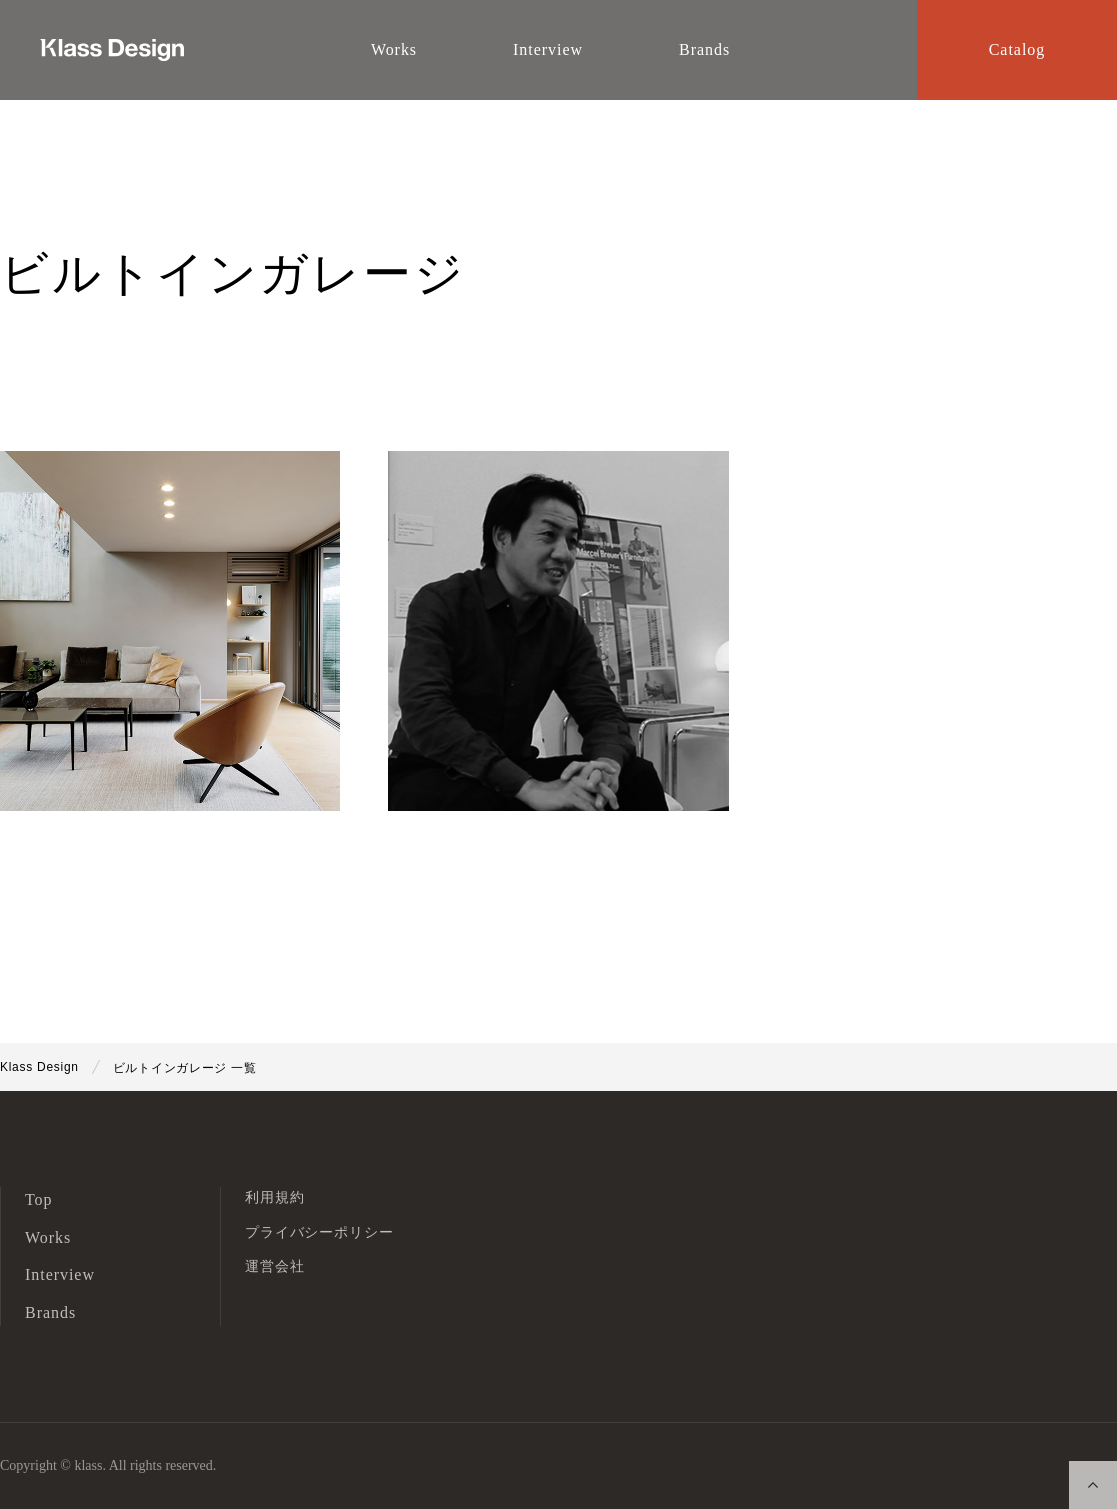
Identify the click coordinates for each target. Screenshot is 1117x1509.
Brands (50, 1312)
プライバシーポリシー (319, 1232)
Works (48, 1237)
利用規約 (274, 1197)
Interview (60, 1274)
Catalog (1017, 49)
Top (39, 1199)
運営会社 (274, 1266)
